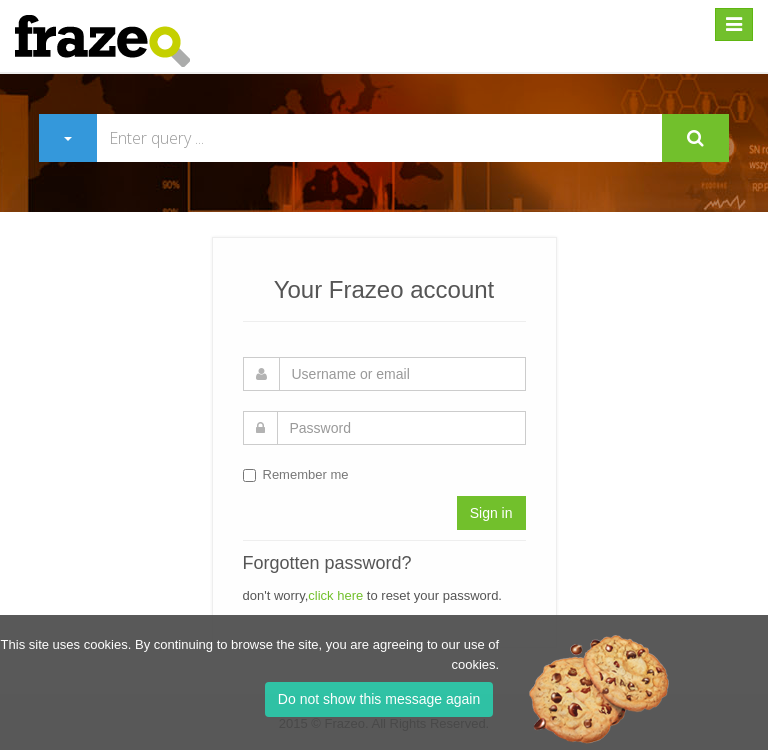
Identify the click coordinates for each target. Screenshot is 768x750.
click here (335, 595)
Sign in (491, 513)
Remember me (296, 474)
